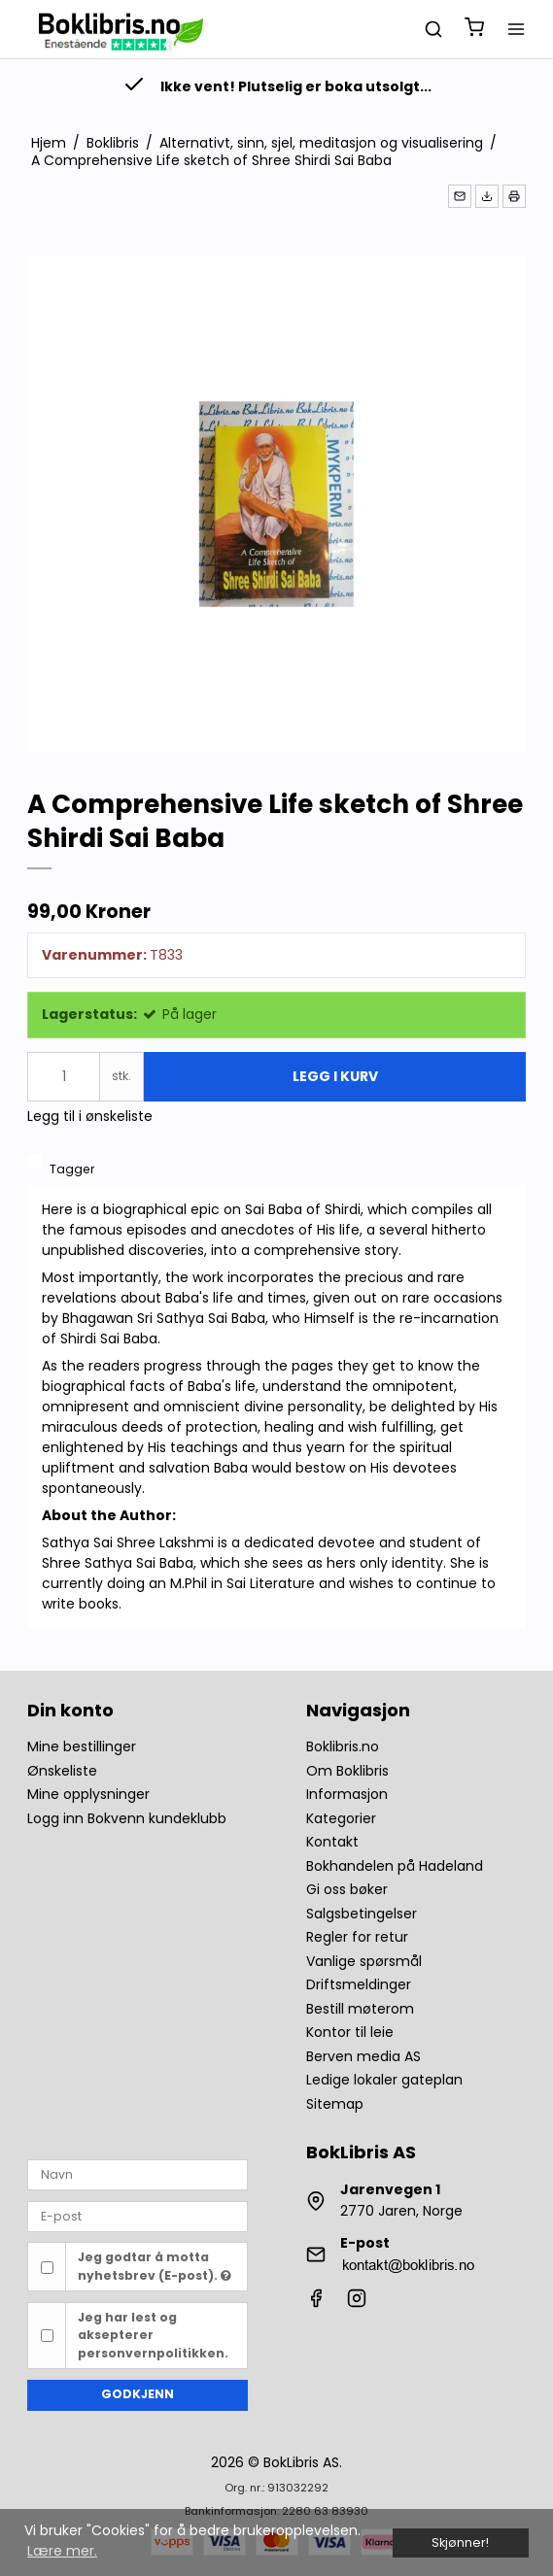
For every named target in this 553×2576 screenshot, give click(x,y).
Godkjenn (137, 2394)
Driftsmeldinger (358, 1984)
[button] (459, 196)
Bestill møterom (360, 2008)
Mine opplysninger (88, 1794)
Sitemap (334, 2104)
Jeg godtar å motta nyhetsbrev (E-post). (154, 2266)
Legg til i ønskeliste (90, 1116)
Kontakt (332, 1841)
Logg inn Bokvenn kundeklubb (126, 1818)
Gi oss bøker (347, 1889)
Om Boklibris (347, 1770)
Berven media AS (363, 2056)
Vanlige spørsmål (364, 1961)
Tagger (72, 1169)
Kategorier (341, 1818)
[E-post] (137, 2215)
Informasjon (347, 1794)
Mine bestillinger (81, 1746)
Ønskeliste (62, 1770)
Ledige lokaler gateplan (384, 2079)
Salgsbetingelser (361, 1913)
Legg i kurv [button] (335, 1076)
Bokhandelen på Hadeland (394, 1866)
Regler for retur (357, 1937)
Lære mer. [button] (62, 2550)
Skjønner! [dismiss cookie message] (460, 2542)
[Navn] (137, 2174)
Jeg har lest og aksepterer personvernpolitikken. (153, 2335)
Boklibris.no (342, 1746)
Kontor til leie (350, 2032)
